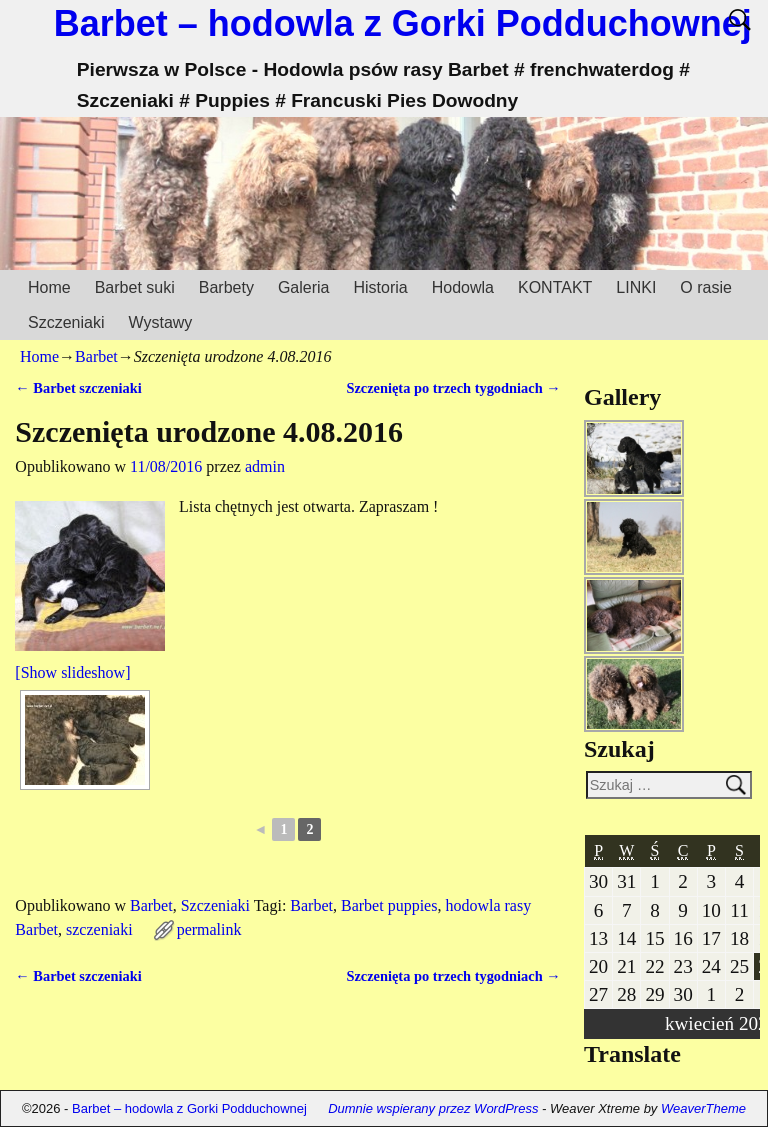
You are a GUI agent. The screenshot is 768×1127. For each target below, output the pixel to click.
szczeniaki (99, 929)
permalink (209, 929)
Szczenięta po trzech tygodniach (453, 388)
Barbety (226, 287)
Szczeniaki (66, 322)
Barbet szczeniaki (78, 388)
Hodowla (463, 287)
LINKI (636, 287)
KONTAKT (555, 287)
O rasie (706, 287)
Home (49, 287)
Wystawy (160, 322)
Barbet (96, 356)
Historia (380, 287)
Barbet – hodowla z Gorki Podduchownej (403, 23)
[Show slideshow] (72, 672)
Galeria (304, 287)
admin (265, 466)
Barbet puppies (389, 905)
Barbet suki (135, 287)
